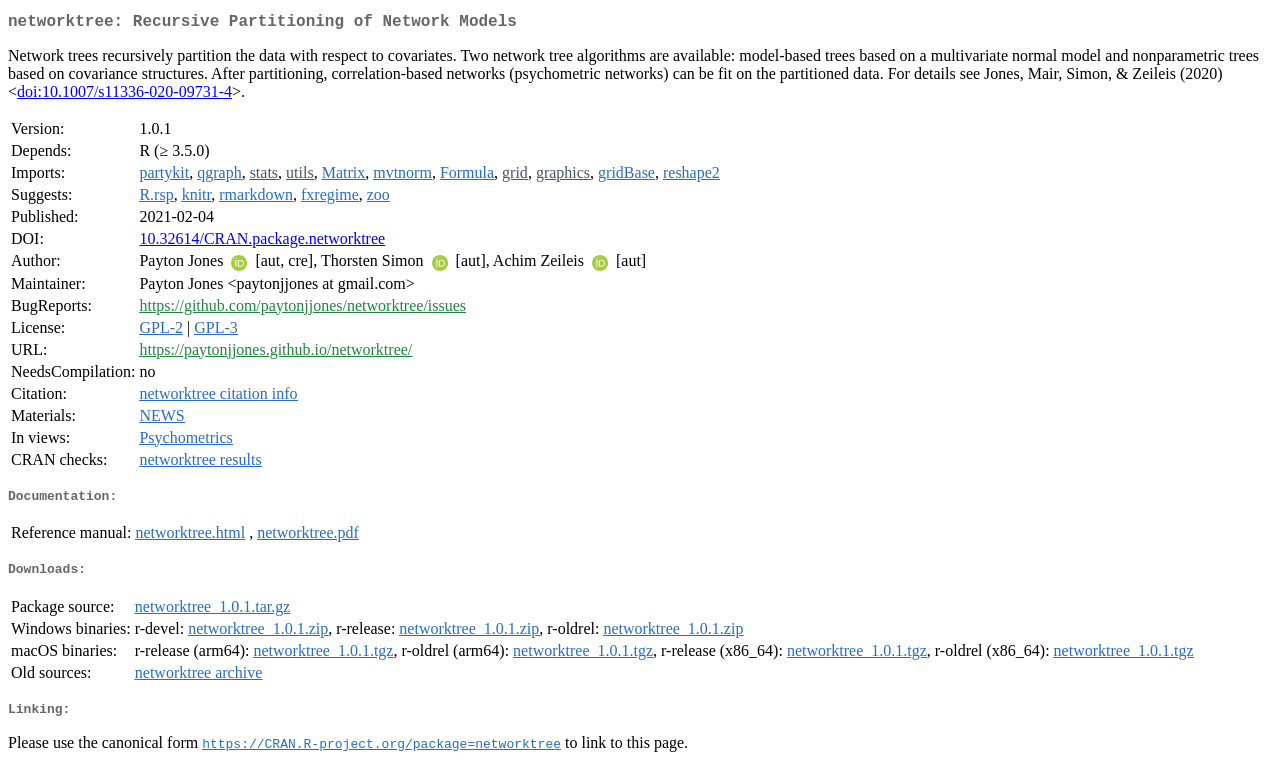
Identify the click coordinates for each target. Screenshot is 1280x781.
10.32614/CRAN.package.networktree (262, 242)
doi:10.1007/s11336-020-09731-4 (124, 95)
